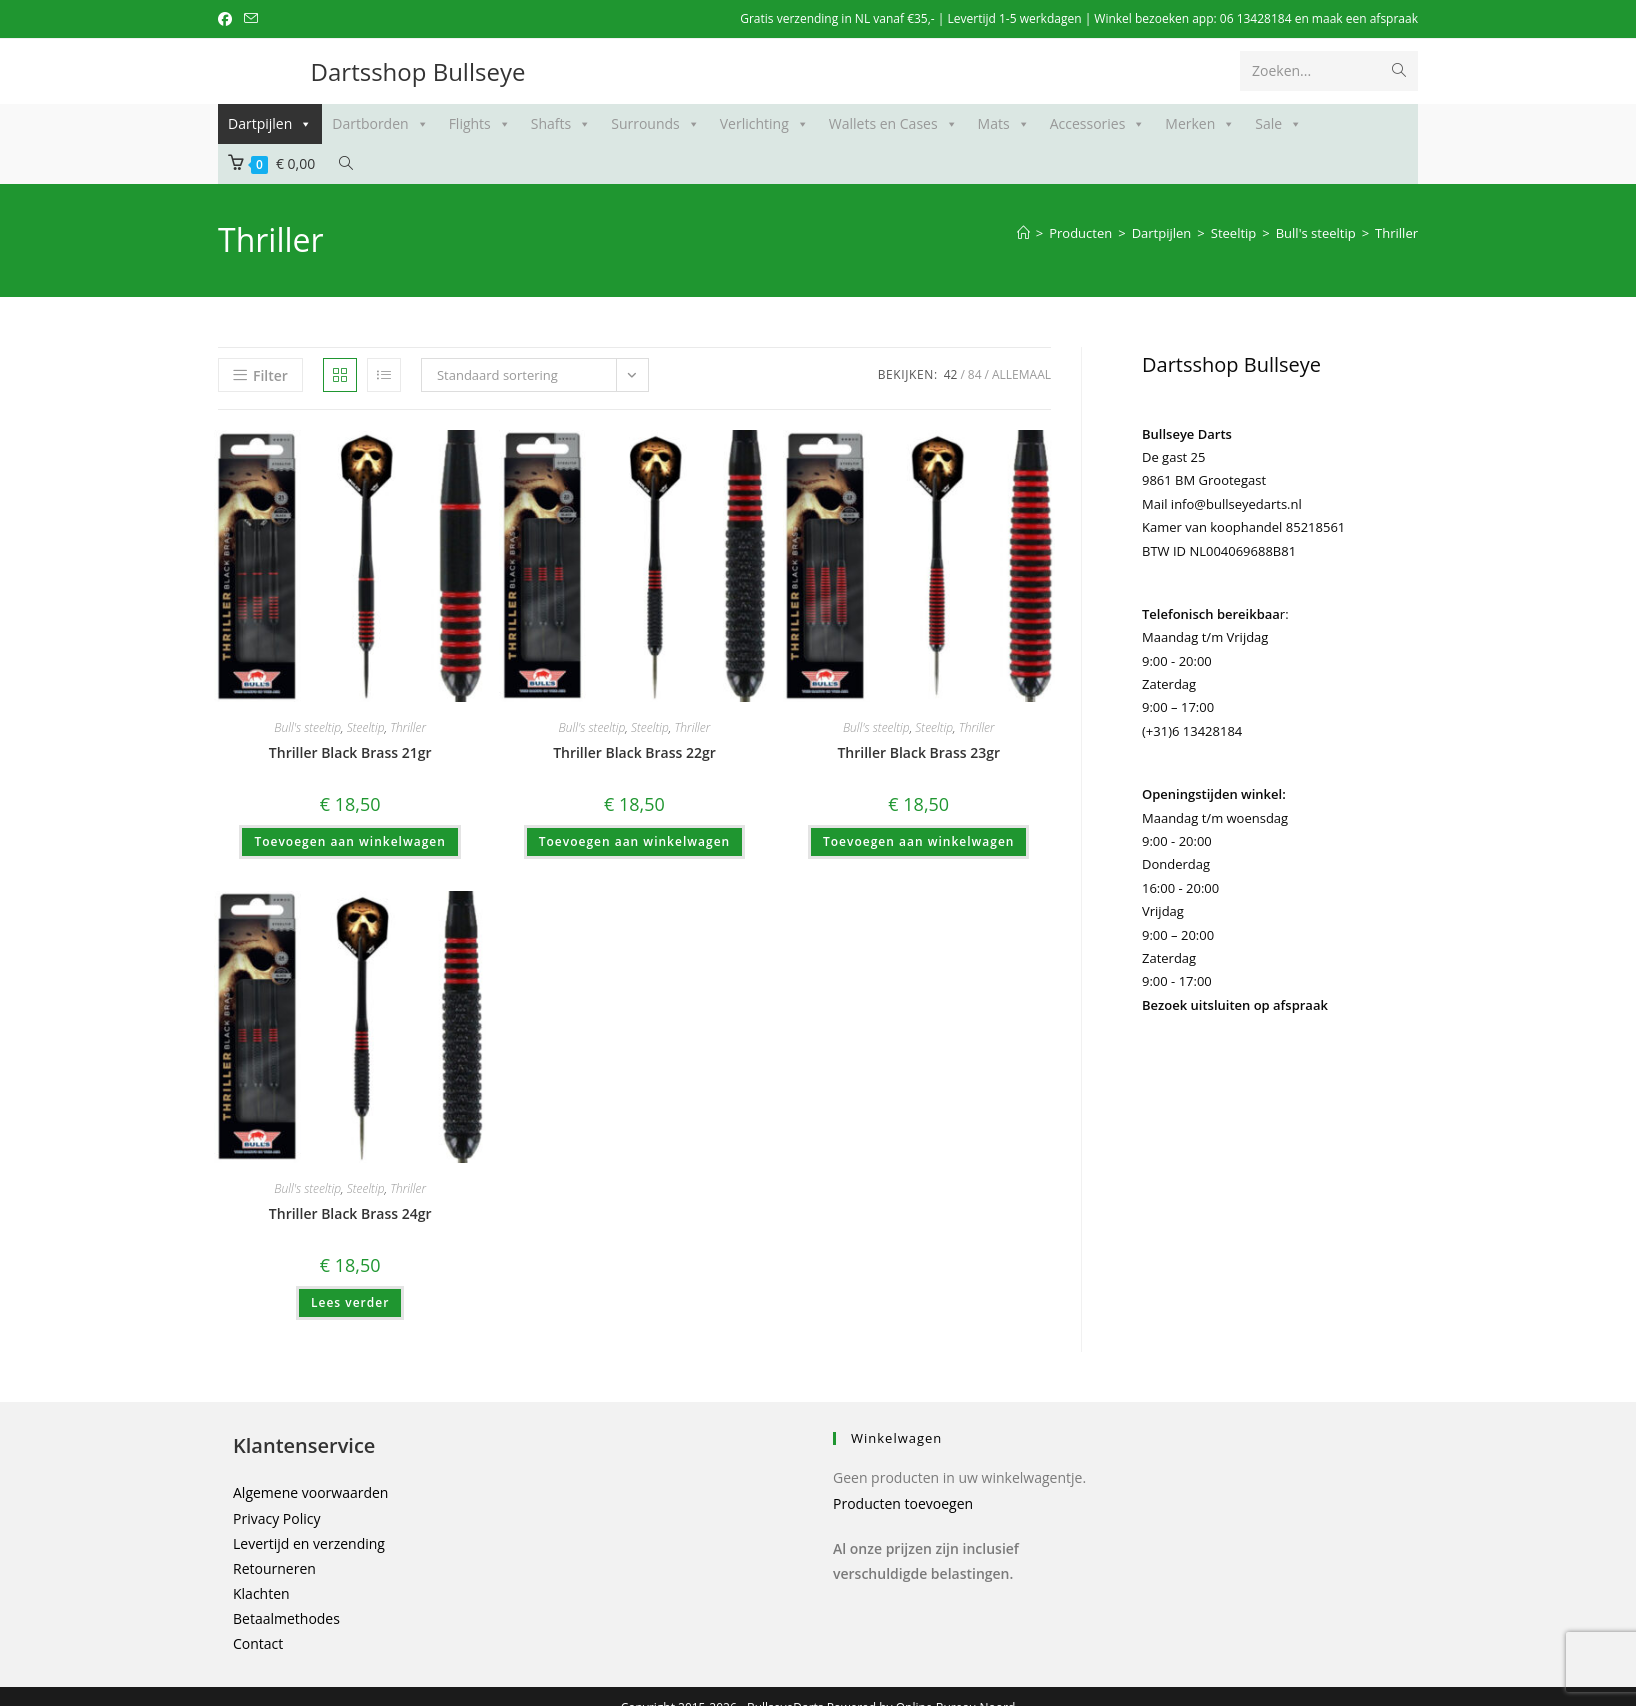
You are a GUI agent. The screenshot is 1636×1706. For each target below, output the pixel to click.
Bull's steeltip (307, 727)
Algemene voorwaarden (310, 1492)
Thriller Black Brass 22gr (634, 752)
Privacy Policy (276, 1518)
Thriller (1396, 233)
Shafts (561, 124)
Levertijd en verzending (309, 1543)
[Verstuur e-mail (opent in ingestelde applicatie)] (251, 19)
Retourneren (274, 1568)
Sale (1278, 124)
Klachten (261, 1593)
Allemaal (1021, 374)
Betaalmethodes (286, 1618)
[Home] (1023, 233)
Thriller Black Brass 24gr (350, 1213)
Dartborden (380, 124)
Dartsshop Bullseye (418, 71)
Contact (258, 1643)
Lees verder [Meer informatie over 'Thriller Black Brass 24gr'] (350, 1302)
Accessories (1098, 124)
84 (975, 374)
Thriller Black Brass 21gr (350, 752)
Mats (1004, 124)
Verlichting (764, 124)
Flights (480, 124)
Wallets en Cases (893, 124)
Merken (1200, 124)
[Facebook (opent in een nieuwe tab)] (228, 19)
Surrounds (655, 124)
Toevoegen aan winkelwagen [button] (349, 841)
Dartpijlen (270, 124)
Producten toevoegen (903, 1503)
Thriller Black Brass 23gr (918, 752)
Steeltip (366, 727)
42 (951, 374)
